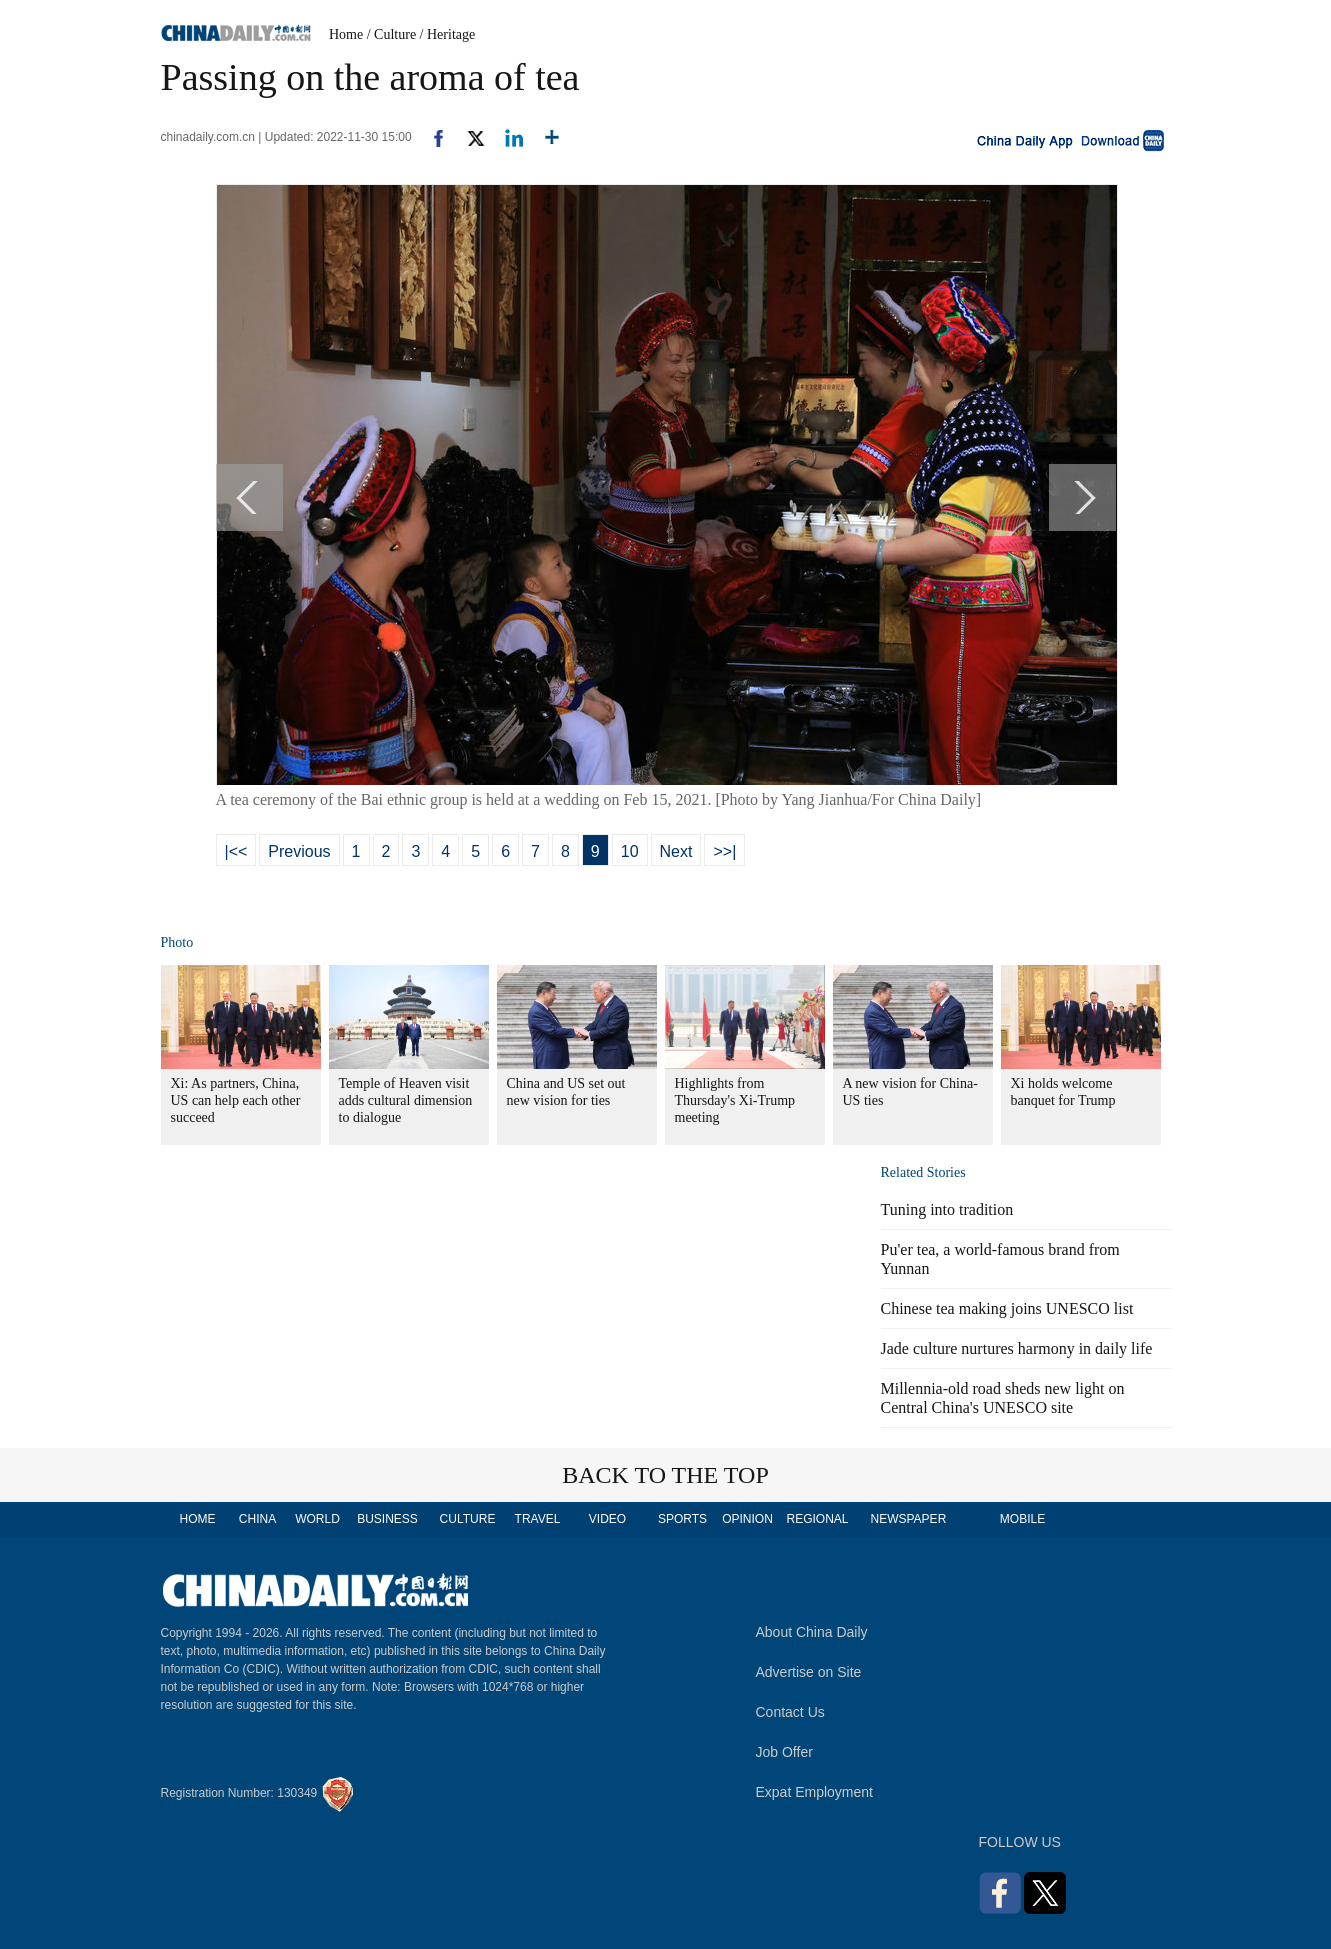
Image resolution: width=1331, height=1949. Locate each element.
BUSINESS (387, 1519)
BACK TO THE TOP (665, 1475)
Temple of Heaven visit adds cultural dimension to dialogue (406, 1100)
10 (630, 851)
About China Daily (812, 1632)
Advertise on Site (809, 1672)
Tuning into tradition (947, 1209)
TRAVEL (538, 1519)
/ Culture (391, 34)
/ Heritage (448, 34)
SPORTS (682, 1519)
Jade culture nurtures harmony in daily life (1017, 1348)
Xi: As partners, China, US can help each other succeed (236, 1100)
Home (346, 34)
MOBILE (1022, 1519)
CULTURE (468, 1519)
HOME (198, 1519)
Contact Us (790, 1712)
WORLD (317, 1519)
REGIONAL (817, 1519)
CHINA (257, 1519)
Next (676, 851)
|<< (236, 851)
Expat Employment (815, 1792)
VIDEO (607, 1519)
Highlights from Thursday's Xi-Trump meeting (735, 1100)
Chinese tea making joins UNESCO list (1007, 1308)
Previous (299, 851)
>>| (724, 851)
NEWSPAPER (908, 1519)
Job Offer (784, 1752)
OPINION (747, 1519)
